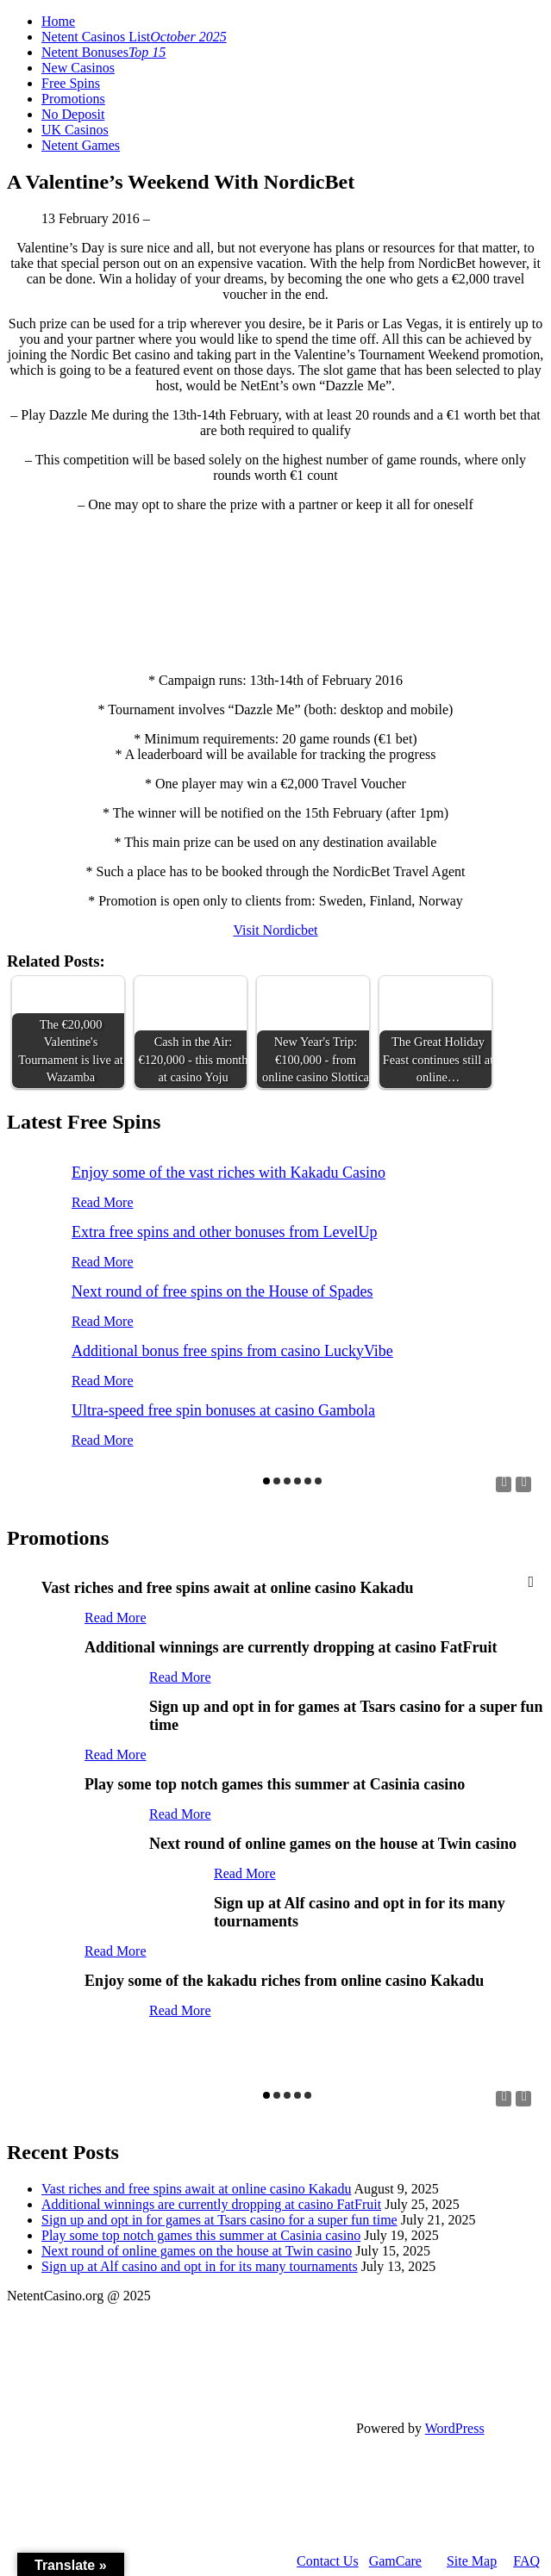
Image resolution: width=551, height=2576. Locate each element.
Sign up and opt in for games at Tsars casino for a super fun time (219, 2219)
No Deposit (72, 114)
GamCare (395, 2561)
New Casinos (78, 67)
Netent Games (80, 145)
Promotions (73, 98)
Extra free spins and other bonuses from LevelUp (224, 1232)
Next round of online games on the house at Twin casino (196, 2250)
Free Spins (70, 83)
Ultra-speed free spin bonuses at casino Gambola (223, 1410)
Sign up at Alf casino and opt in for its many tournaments (199, 2266)
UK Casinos (75, 129)
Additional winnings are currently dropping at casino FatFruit (211, 2204)
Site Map (472, 2561)
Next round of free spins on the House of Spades (222, 1291)
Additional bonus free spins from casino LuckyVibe (232, 1351)
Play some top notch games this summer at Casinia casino (200, 2235)
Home (58, 21)
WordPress (455, 2428)
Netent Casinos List (134, 36)
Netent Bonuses (103, 52)
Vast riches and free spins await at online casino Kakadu (196, 2188)
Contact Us (328, 2561)
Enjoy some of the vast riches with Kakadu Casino (228, 1172)
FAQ (526, 2561)
